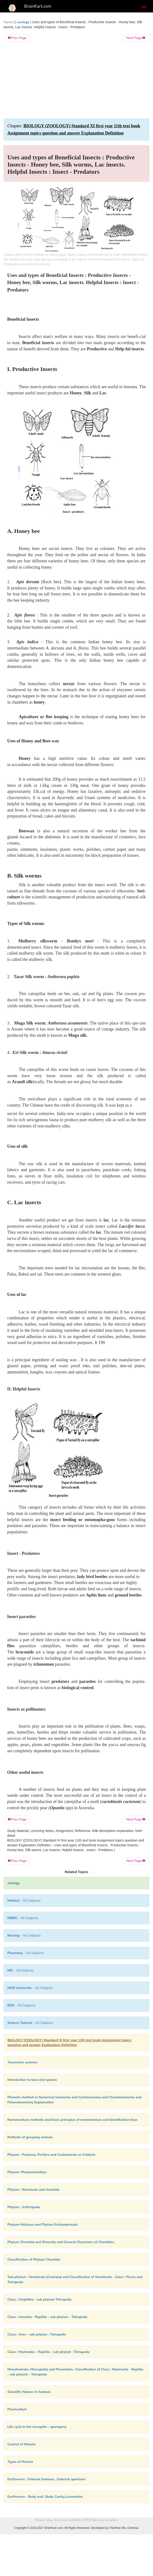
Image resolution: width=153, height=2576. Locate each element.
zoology (23, 22)
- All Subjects (25, 1953)
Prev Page (16, 38)
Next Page (136, 38)
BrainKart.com (37, 6)
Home (8, 22)
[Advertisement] (76, 80)
